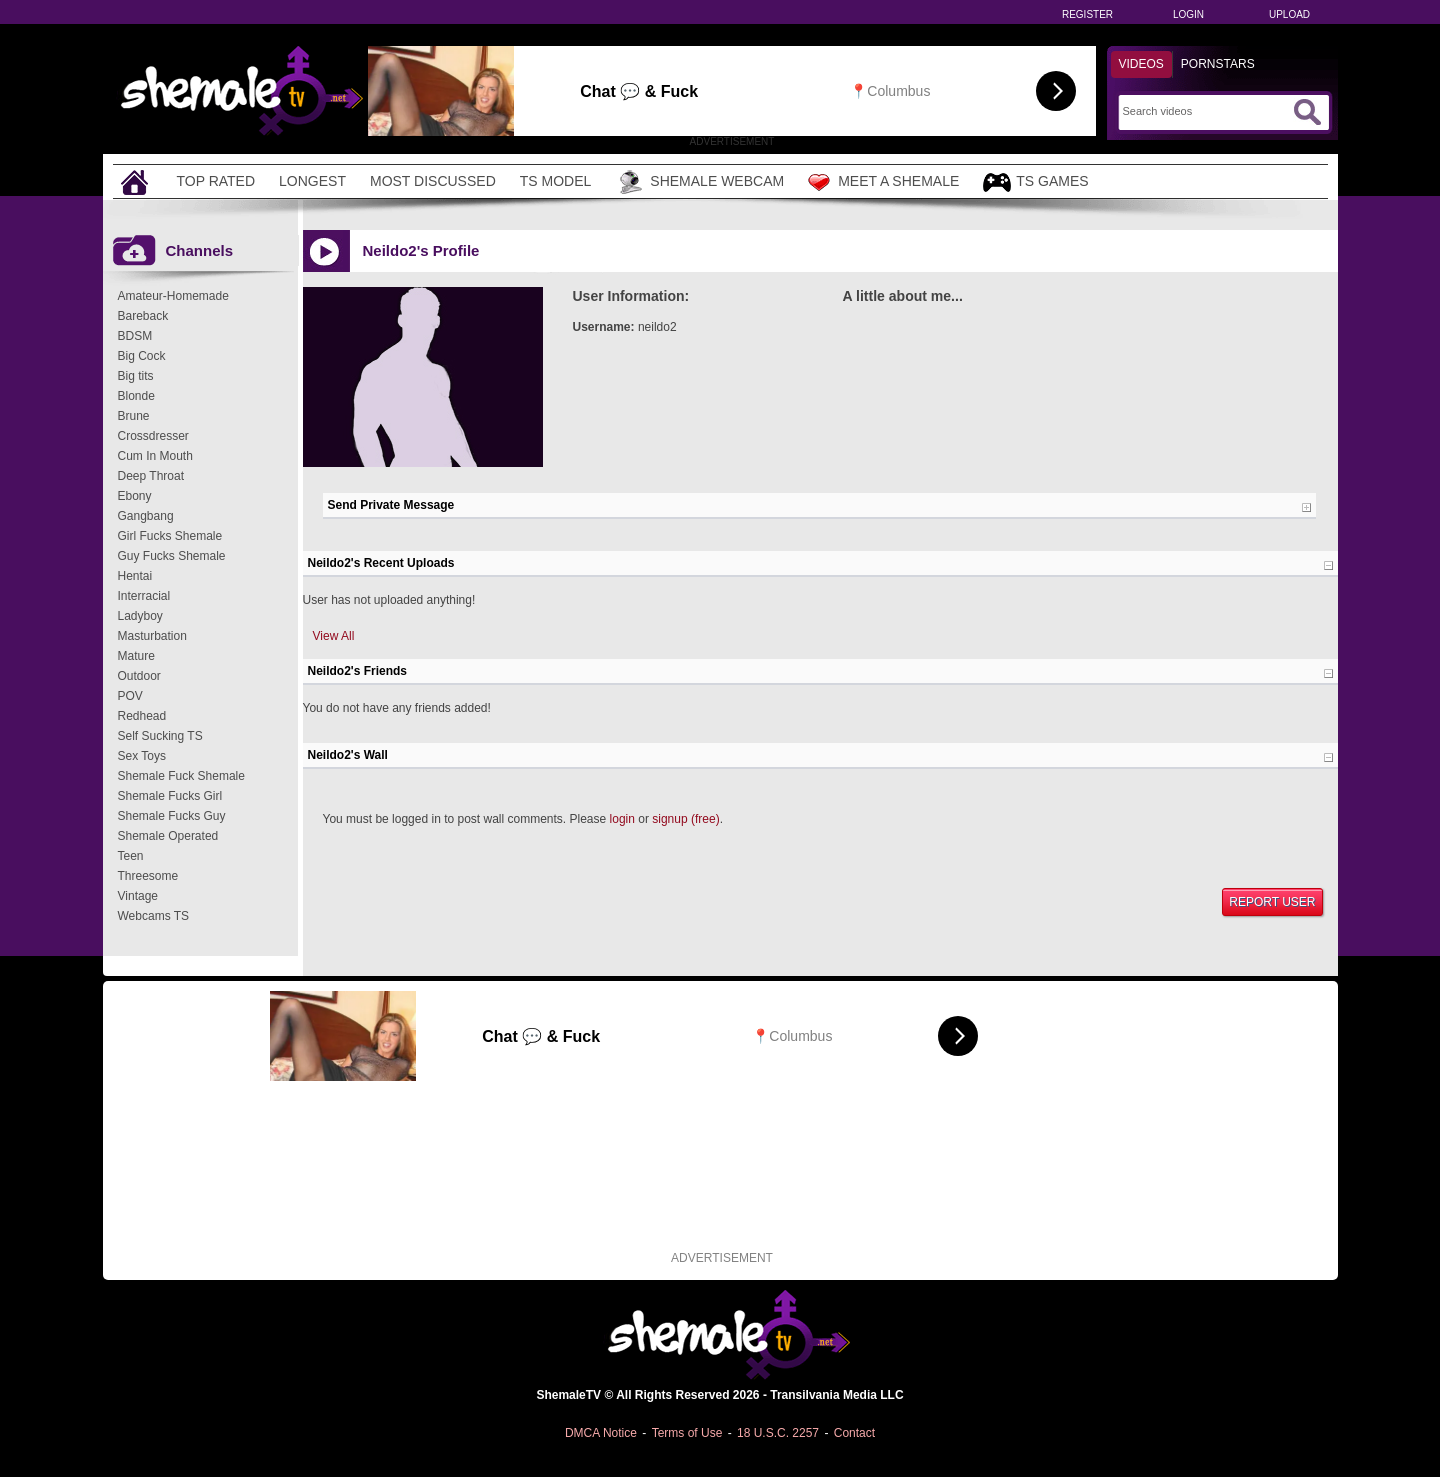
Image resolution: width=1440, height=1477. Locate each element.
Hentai (135, 576)
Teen (131, 856)
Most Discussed (433, 181)
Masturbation (152, 636)
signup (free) (685, 819)
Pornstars (1218, 64)
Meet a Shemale (883, 182)
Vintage (138, 896)
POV (130, 696)
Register (1087, 14)
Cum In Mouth (155, 456)
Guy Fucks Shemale (172, 556)
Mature (136, 656)
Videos (1141, 64)
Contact (854, 1433)
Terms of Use (687, 1433)
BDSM (135, 336)
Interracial (144, 596)
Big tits (136, 376)
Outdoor (139, 676)
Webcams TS (154, 916)
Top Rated (216, 181)
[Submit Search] (1307, 112)
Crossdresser (153, 436)
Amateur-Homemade (173, 296)
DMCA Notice (601, 1433)
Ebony (135, 496)
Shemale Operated (168, 836)
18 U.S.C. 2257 (778, 1433)
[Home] (137, 181)
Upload (1289, 14)
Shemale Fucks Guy (172, 816)
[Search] (1205, 111)
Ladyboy (140, 616)
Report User (1272, 902)
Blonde (136, 396)
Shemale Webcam (699, 182)
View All (334, 636)
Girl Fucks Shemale (170, 536)
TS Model (556, 181)
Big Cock (142, 356)
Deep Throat (151, 476)
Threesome (148, 876)
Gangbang (146, 516)
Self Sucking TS (160, 736)
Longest (312, 181)
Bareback (143, 316)
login (622, 819)
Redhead (142, 716)
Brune (134, 416)
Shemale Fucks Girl (170, 796)
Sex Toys (142, 756)
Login (1188, 14)
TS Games (1035, 182)
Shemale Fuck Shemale (181, 776)
